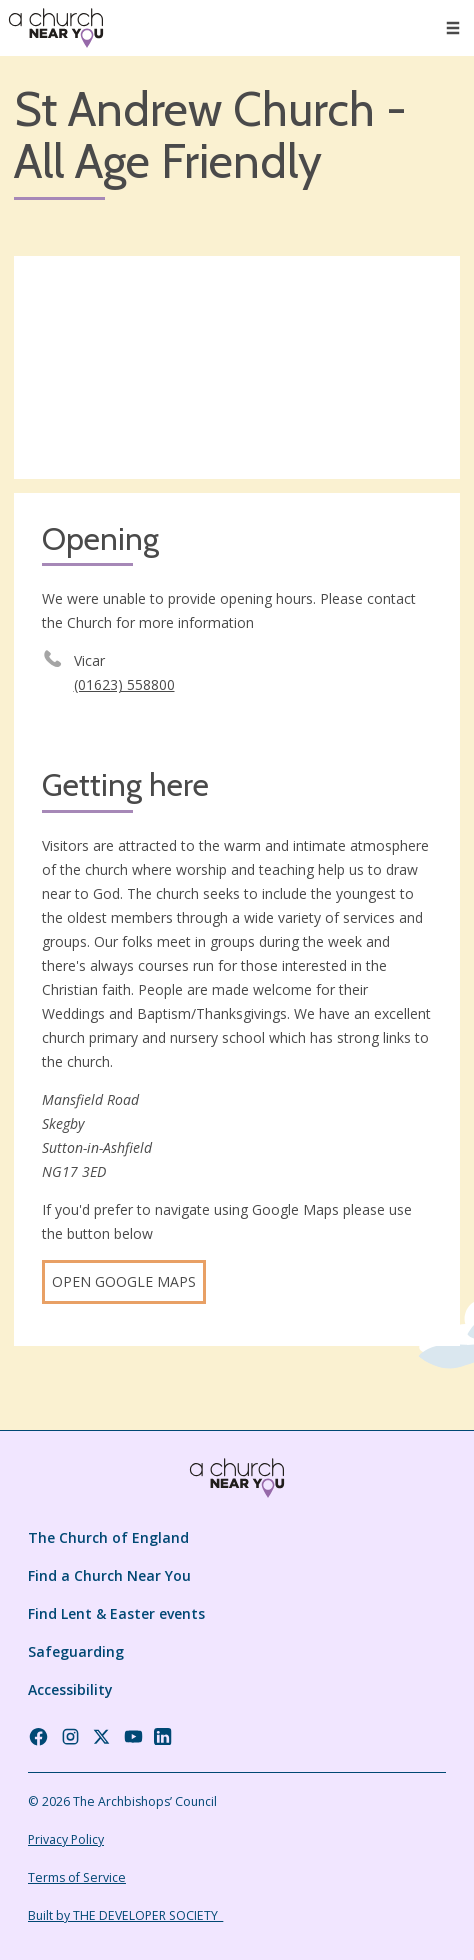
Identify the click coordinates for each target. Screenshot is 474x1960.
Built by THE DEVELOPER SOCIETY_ (125, 1915)
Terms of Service (77, 1877)
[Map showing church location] (237, 367)
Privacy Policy (66, 1839)
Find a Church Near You (109, 1575)
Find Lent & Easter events (116, 1613)
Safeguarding (76, 1651)
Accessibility (70, 1689)
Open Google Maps (124, 1281)
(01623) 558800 (124, 684)
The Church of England (108, 1537)
